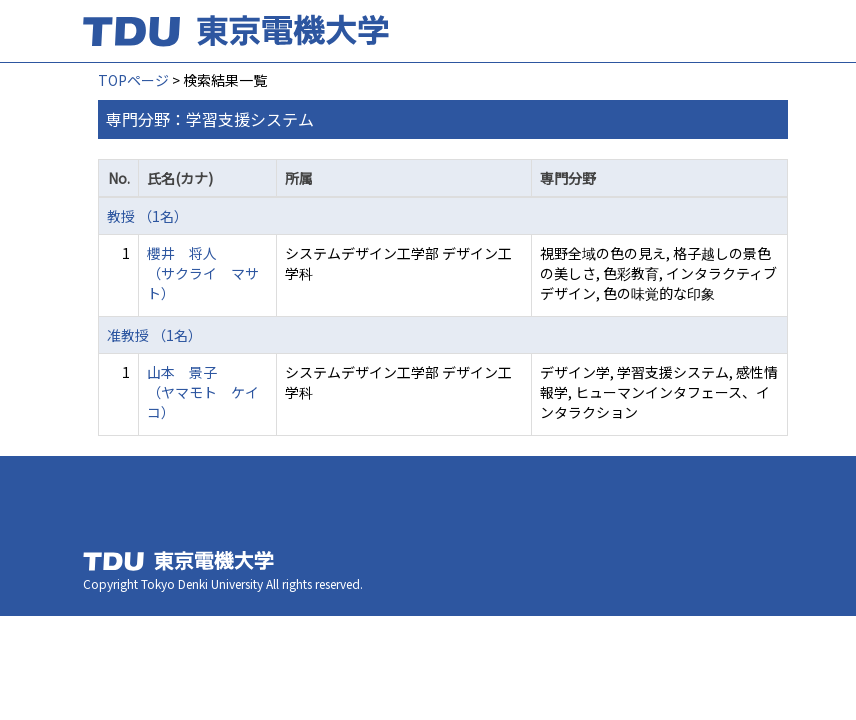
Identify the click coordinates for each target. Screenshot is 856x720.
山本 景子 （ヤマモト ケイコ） (203, 392)
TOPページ (133, 80)
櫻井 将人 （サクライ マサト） (203, 273)
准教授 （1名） (154, 335)
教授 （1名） (147, 216)
